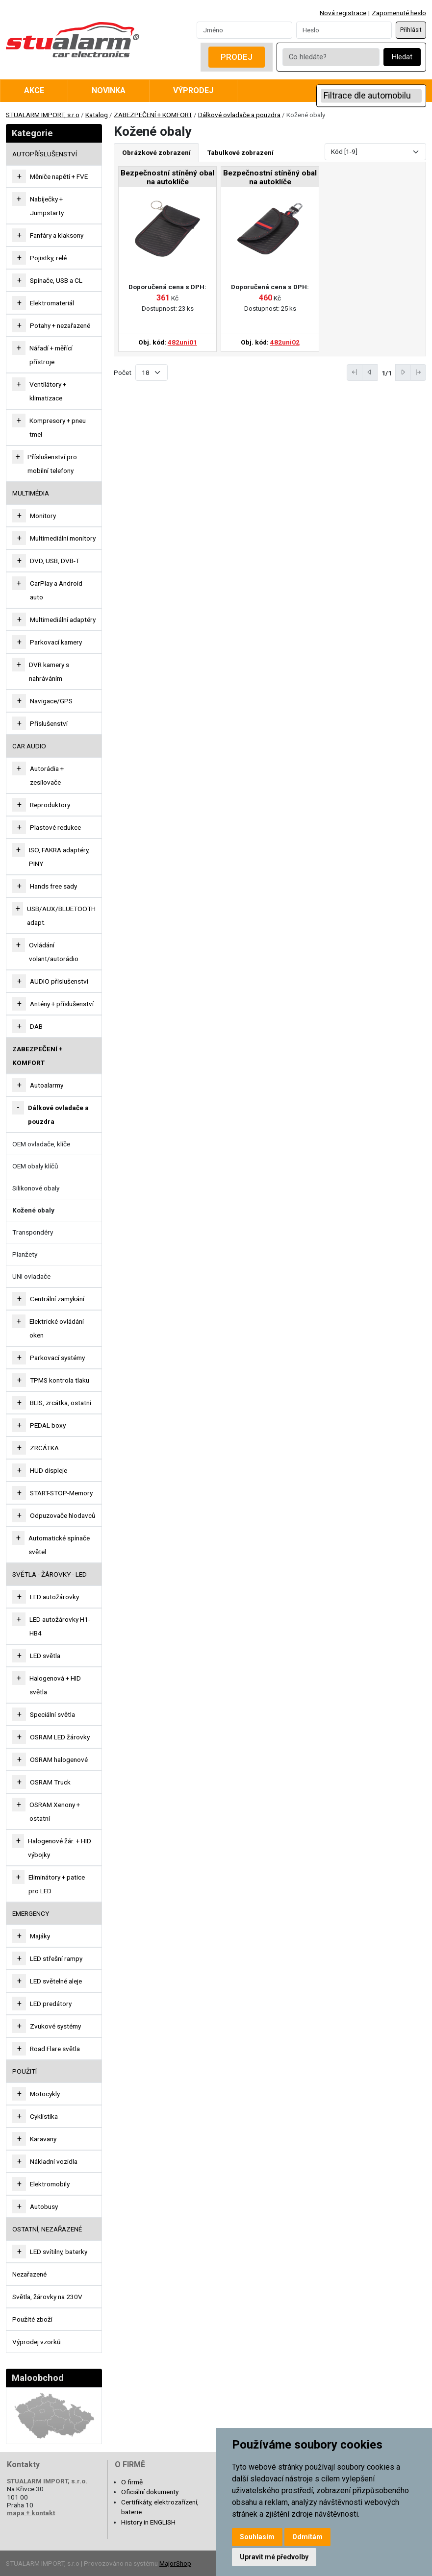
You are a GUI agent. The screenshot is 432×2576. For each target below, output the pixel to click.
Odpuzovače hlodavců (63, 1515)
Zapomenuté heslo (399, 13)
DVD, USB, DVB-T (54, 561)
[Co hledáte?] (331, 57)
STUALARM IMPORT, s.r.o (42, 115)
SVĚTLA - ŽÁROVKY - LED (49, 1574)
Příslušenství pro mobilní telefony (52, 463)
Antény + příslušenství (62, 1004)
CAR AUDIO (29, 746)
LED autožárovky (54, 1597)
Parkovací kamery (56, 642)
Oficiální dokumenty (149, 2492)
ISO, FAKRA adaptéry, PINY (59, 856)
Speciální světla (52, 1714)
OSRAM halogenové (59, 1759)
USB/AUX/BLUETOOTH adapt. (61, 915)
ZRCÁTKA (44, 1448)
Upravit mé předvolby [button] (274, 2557)
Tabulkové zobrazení (240, 152)
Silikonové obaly (35, 1188)
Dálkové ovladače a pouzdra (239, 115)
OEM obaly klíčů (35, 1166)
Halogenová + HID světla (55, 1685)
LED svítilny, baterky (58, 2251)
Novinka (109, 90)
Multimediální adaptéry (63, 619)
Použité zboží (32, 2319)
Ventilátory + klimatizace (47, 391)
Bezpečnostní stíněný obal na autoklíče (167, 177)
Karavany (43, 2139)
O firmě (132, 2482)
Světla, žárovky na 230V (47, 2297)
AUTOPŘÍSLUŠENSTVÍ (44, 154)
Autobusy (44, 2206)
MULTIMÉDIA (30, 493)
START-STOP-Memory (61, 1493)
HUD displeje (48, 1470)
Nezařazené (29, 2274)
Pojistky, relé (48, 258)
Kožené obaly (33, 1210)
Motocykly (45, 2094)
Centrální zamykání (57, 1299)
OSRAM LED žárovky (60, 1737)
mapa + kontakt (31, 2513)
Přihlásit (411, 29)
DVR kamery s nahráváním (49, 671)
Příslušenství (49, 723)
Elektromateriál (52, 303)
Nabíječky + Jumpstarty (47, 206)
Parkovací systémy (57, 1358)
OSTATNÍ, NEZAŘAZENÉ (47, 2229)
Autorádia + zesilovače (47, 775)
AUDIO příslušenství (59, 981)
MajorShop (175, 2563)
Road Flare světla (55, 2049)
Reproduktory (50, 805)
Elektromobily (50, 2184)
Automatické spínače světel (59, 1545)
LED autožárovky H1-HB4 (59, 1626)
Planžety (24, 1254)
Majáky (40, 1936)
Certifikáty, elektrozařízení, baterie (160, 2507)
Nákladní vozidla (53, 2161)
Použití (24, 2071)
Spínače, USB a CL (56, 280)
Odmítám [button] (307, 2537)
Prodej (237, 57)
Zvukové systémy (55, 2026)
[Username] (244, 30)
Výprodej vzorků (36, 2342)
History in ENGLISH (148, 2522)
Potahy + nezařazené (60, 325)
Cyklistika (44, 2116)
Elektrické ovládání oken (56, 1328)
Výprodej (193, 90)
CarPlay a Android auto (56, 590)
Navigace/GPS (51, 701)
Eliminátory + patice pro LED (56, 1884)
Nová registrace (343, 13)
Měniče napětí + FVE (59, 176)
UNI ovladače (31, 1276)
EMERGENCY (30, 1913)
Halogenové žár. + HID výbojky (59, 1847)
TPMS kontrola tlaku (59, 1380)
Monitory (43, 516)
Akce (34, 90)
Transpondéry (32, 1232)
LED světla (45, 1656)
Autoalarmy (46, 1085)
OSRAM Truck (50, 1782)
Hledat (402, 57)
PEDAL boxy (48, 1425)
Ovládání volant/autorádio (53, 952)
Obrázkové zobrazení (156, 152)
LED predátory (51, 2003)
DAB (36, 1026)
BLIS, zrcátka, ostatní (60, 1403)
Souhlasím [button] (257, 2537)
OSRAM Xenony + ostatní (54, 1811)
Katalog (96, 115)
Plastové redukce (55, 827)
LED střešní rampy (56, 1958)
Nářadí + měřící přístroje (51, 355)
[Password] (344, 30)
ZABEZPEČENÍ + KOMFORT (153, 115)
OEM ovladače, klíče (41, 1144)
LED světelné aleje (56, 1981)
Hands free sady (53, 886)
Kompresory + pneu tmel (57, 427)
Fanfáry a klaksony (56, 235)
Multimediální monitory (63, 538)
